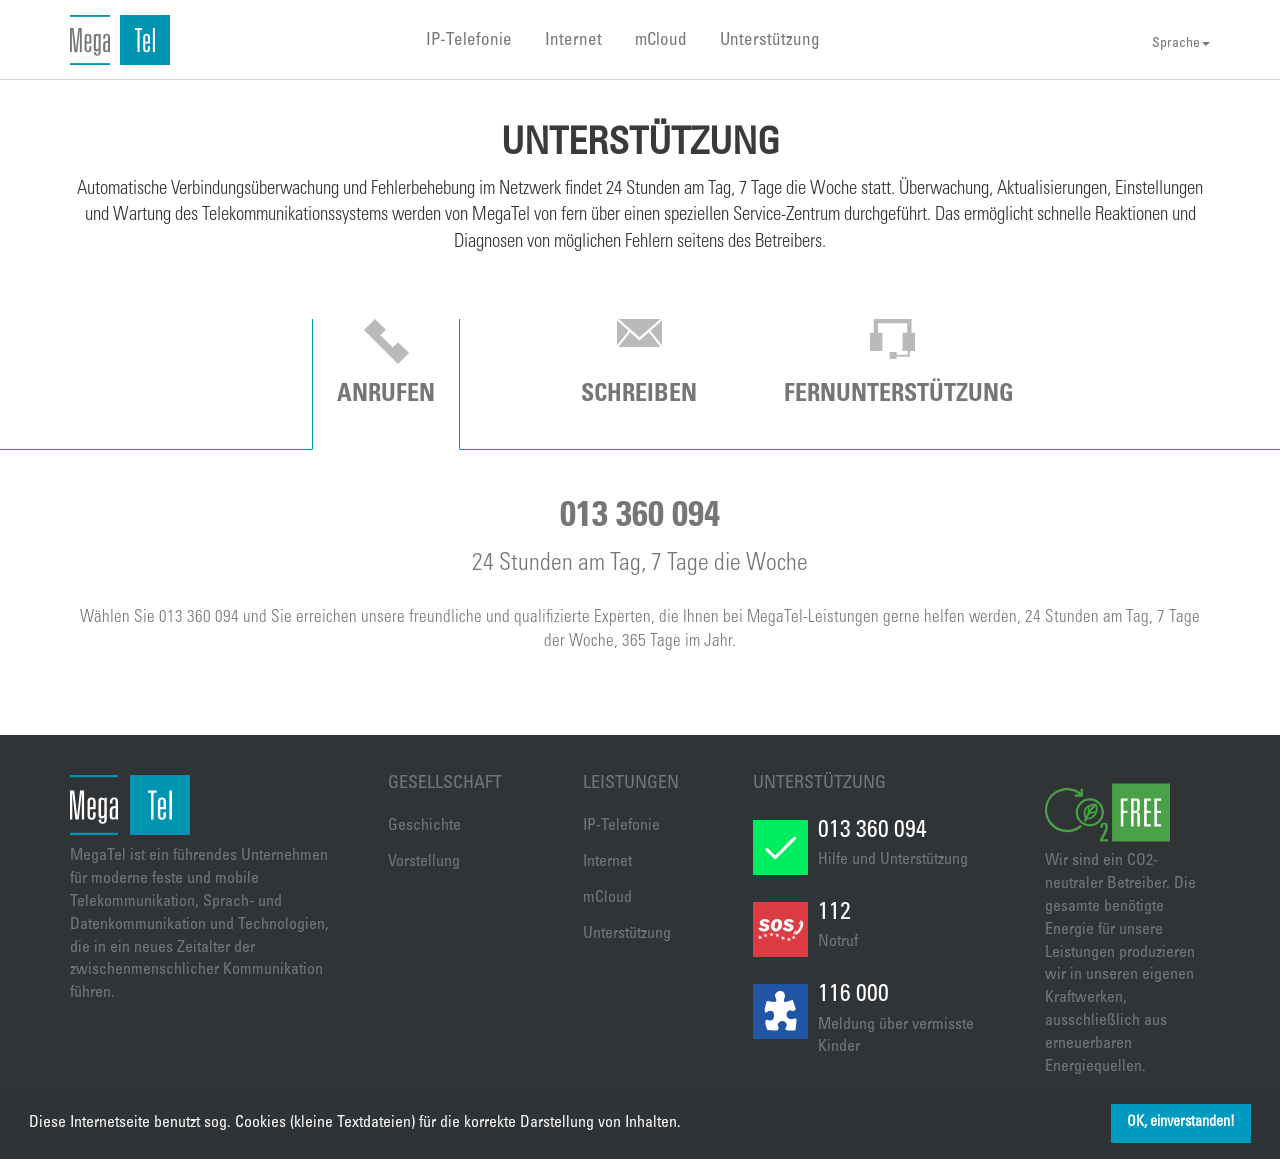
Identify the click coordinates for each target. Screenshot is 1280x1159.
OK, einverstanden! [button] (1181, 1123)
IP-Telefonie (469, 41)
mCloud (661, 41)
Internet (573, 41)
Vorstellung (424, 862)
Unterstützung (770, 41)
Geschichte (424, 826)
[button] (688, 1124)
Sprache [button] (1181, 44)
